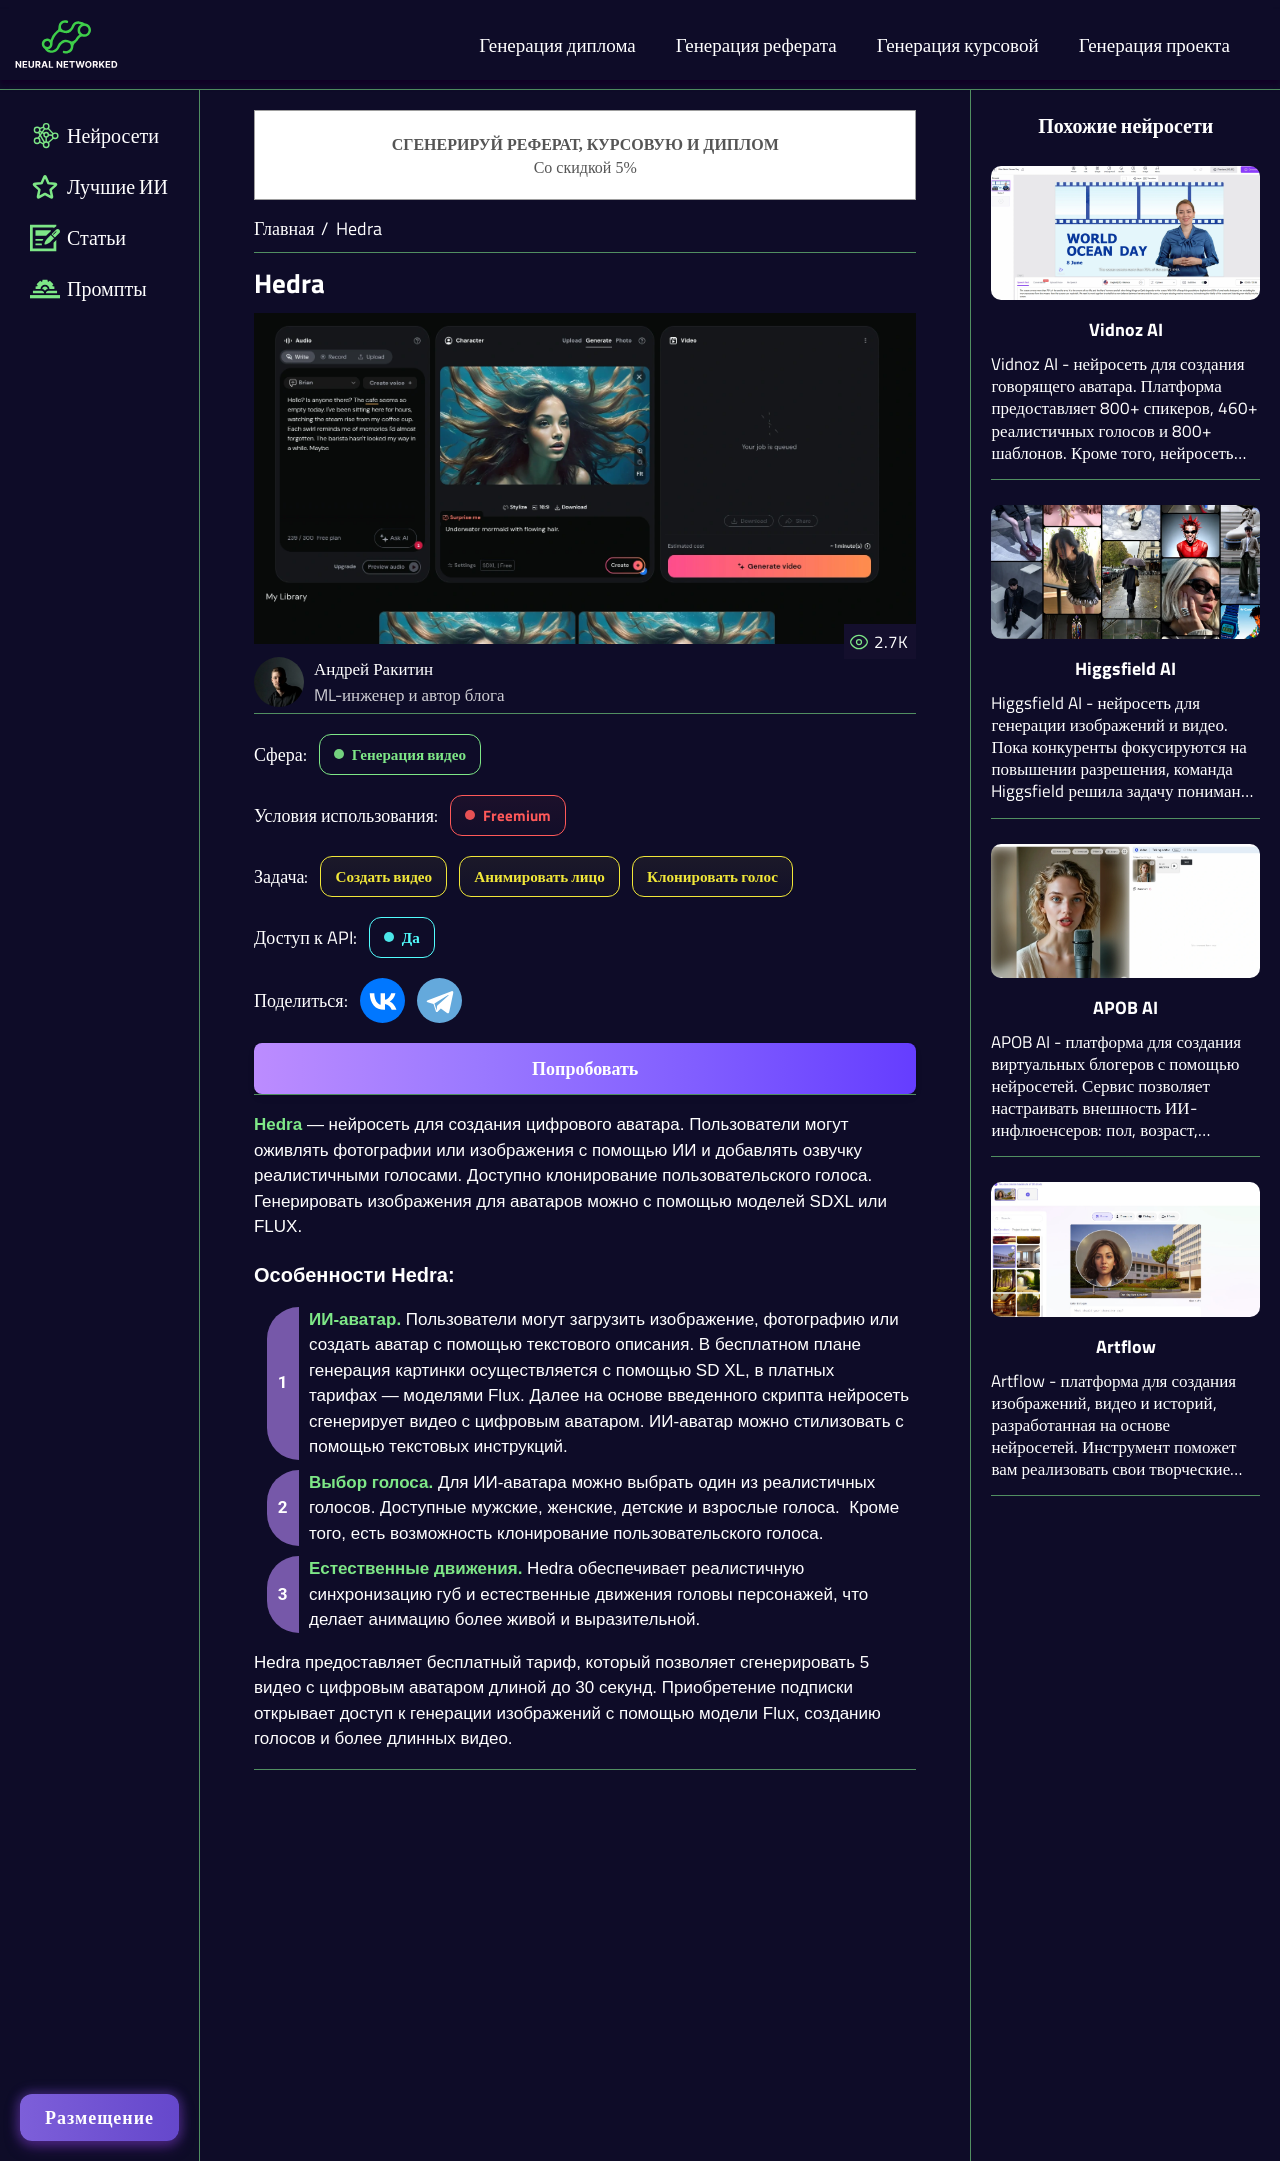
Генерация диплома (557, 44)
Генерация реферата (756, 44)
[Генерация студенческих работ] (585, 156)
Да (411, 937)
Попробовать (585, 1068)
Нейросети (94, 135)
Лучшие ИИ (99, 186)
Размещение (99, 2117)
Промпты (88, 288)
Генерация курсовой (958, 44)
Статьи (78, 237)
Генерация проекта (1154, 44)
